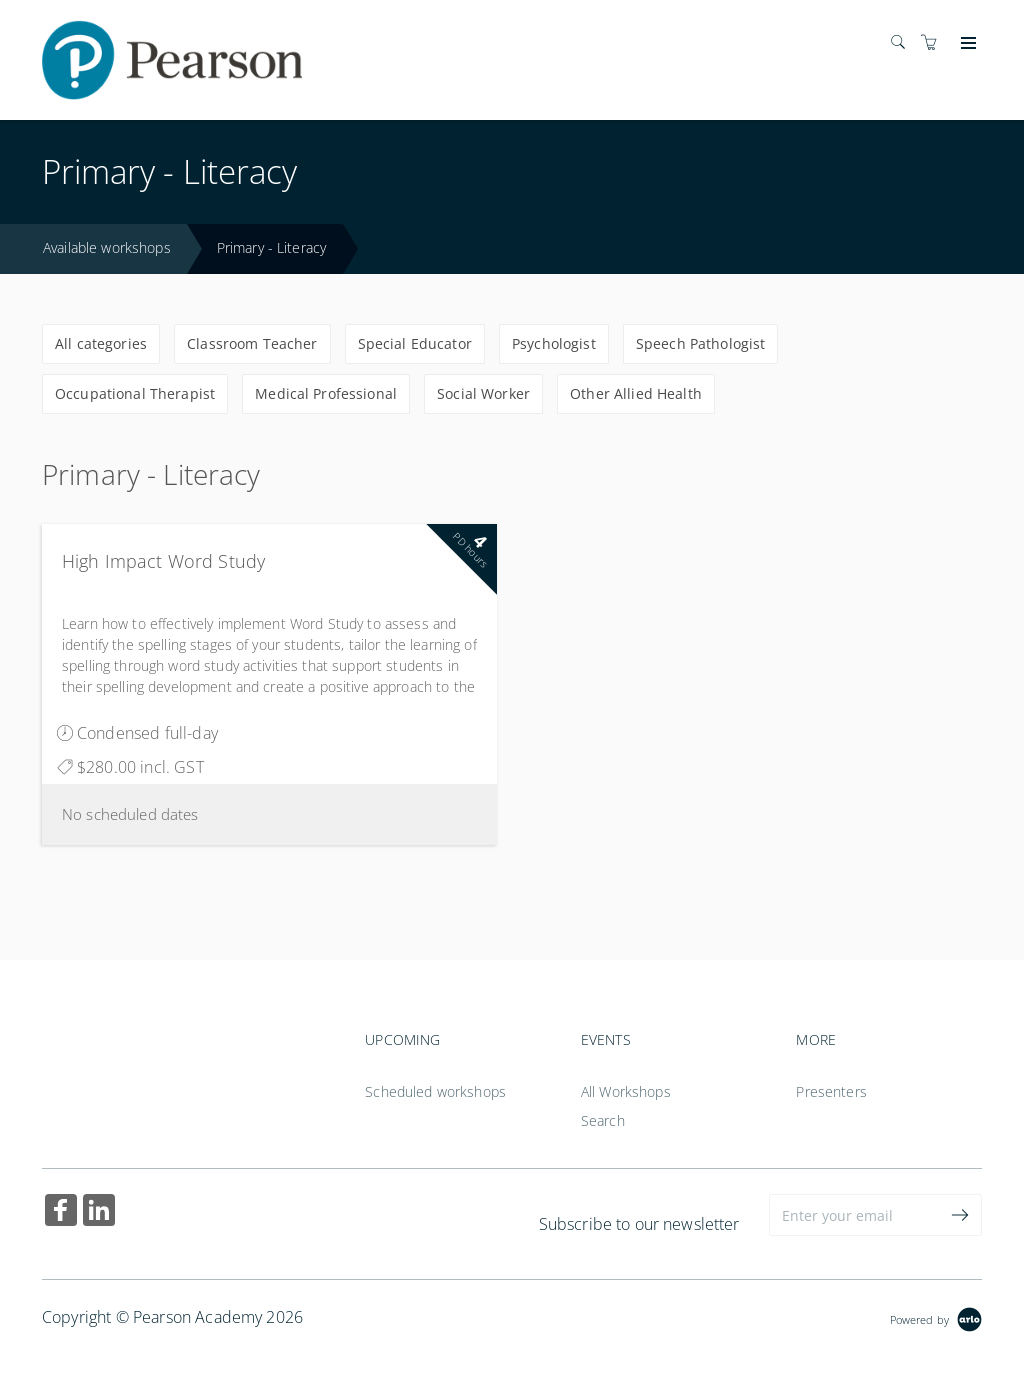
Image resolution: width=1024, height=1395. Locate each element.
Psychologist (554, 343)
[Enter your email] (854, 1215)
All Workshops (626, 1091)
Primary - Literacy (272, 247)
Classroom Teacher (252, 343)
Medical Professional (326, 393)
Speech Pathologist (701, 343)
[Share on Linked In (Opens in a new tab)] (99, 1212)
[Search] (903, 42)
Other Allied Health (636, 393)
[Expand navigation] (966, 44)
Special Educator (415, 343)
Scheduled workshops (435, 1091)
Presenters (831, 1091)
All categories (101, 343)
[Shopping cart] (934, 42)
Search (603, 1120)
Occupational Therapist (135, 393)
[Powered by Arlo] (936, 1317)
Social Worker (483, 393)
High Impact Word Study (163, 561)
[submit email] (961, 1215)
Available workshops (107, 247)
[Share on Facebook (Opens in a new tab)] (61, 1212)
